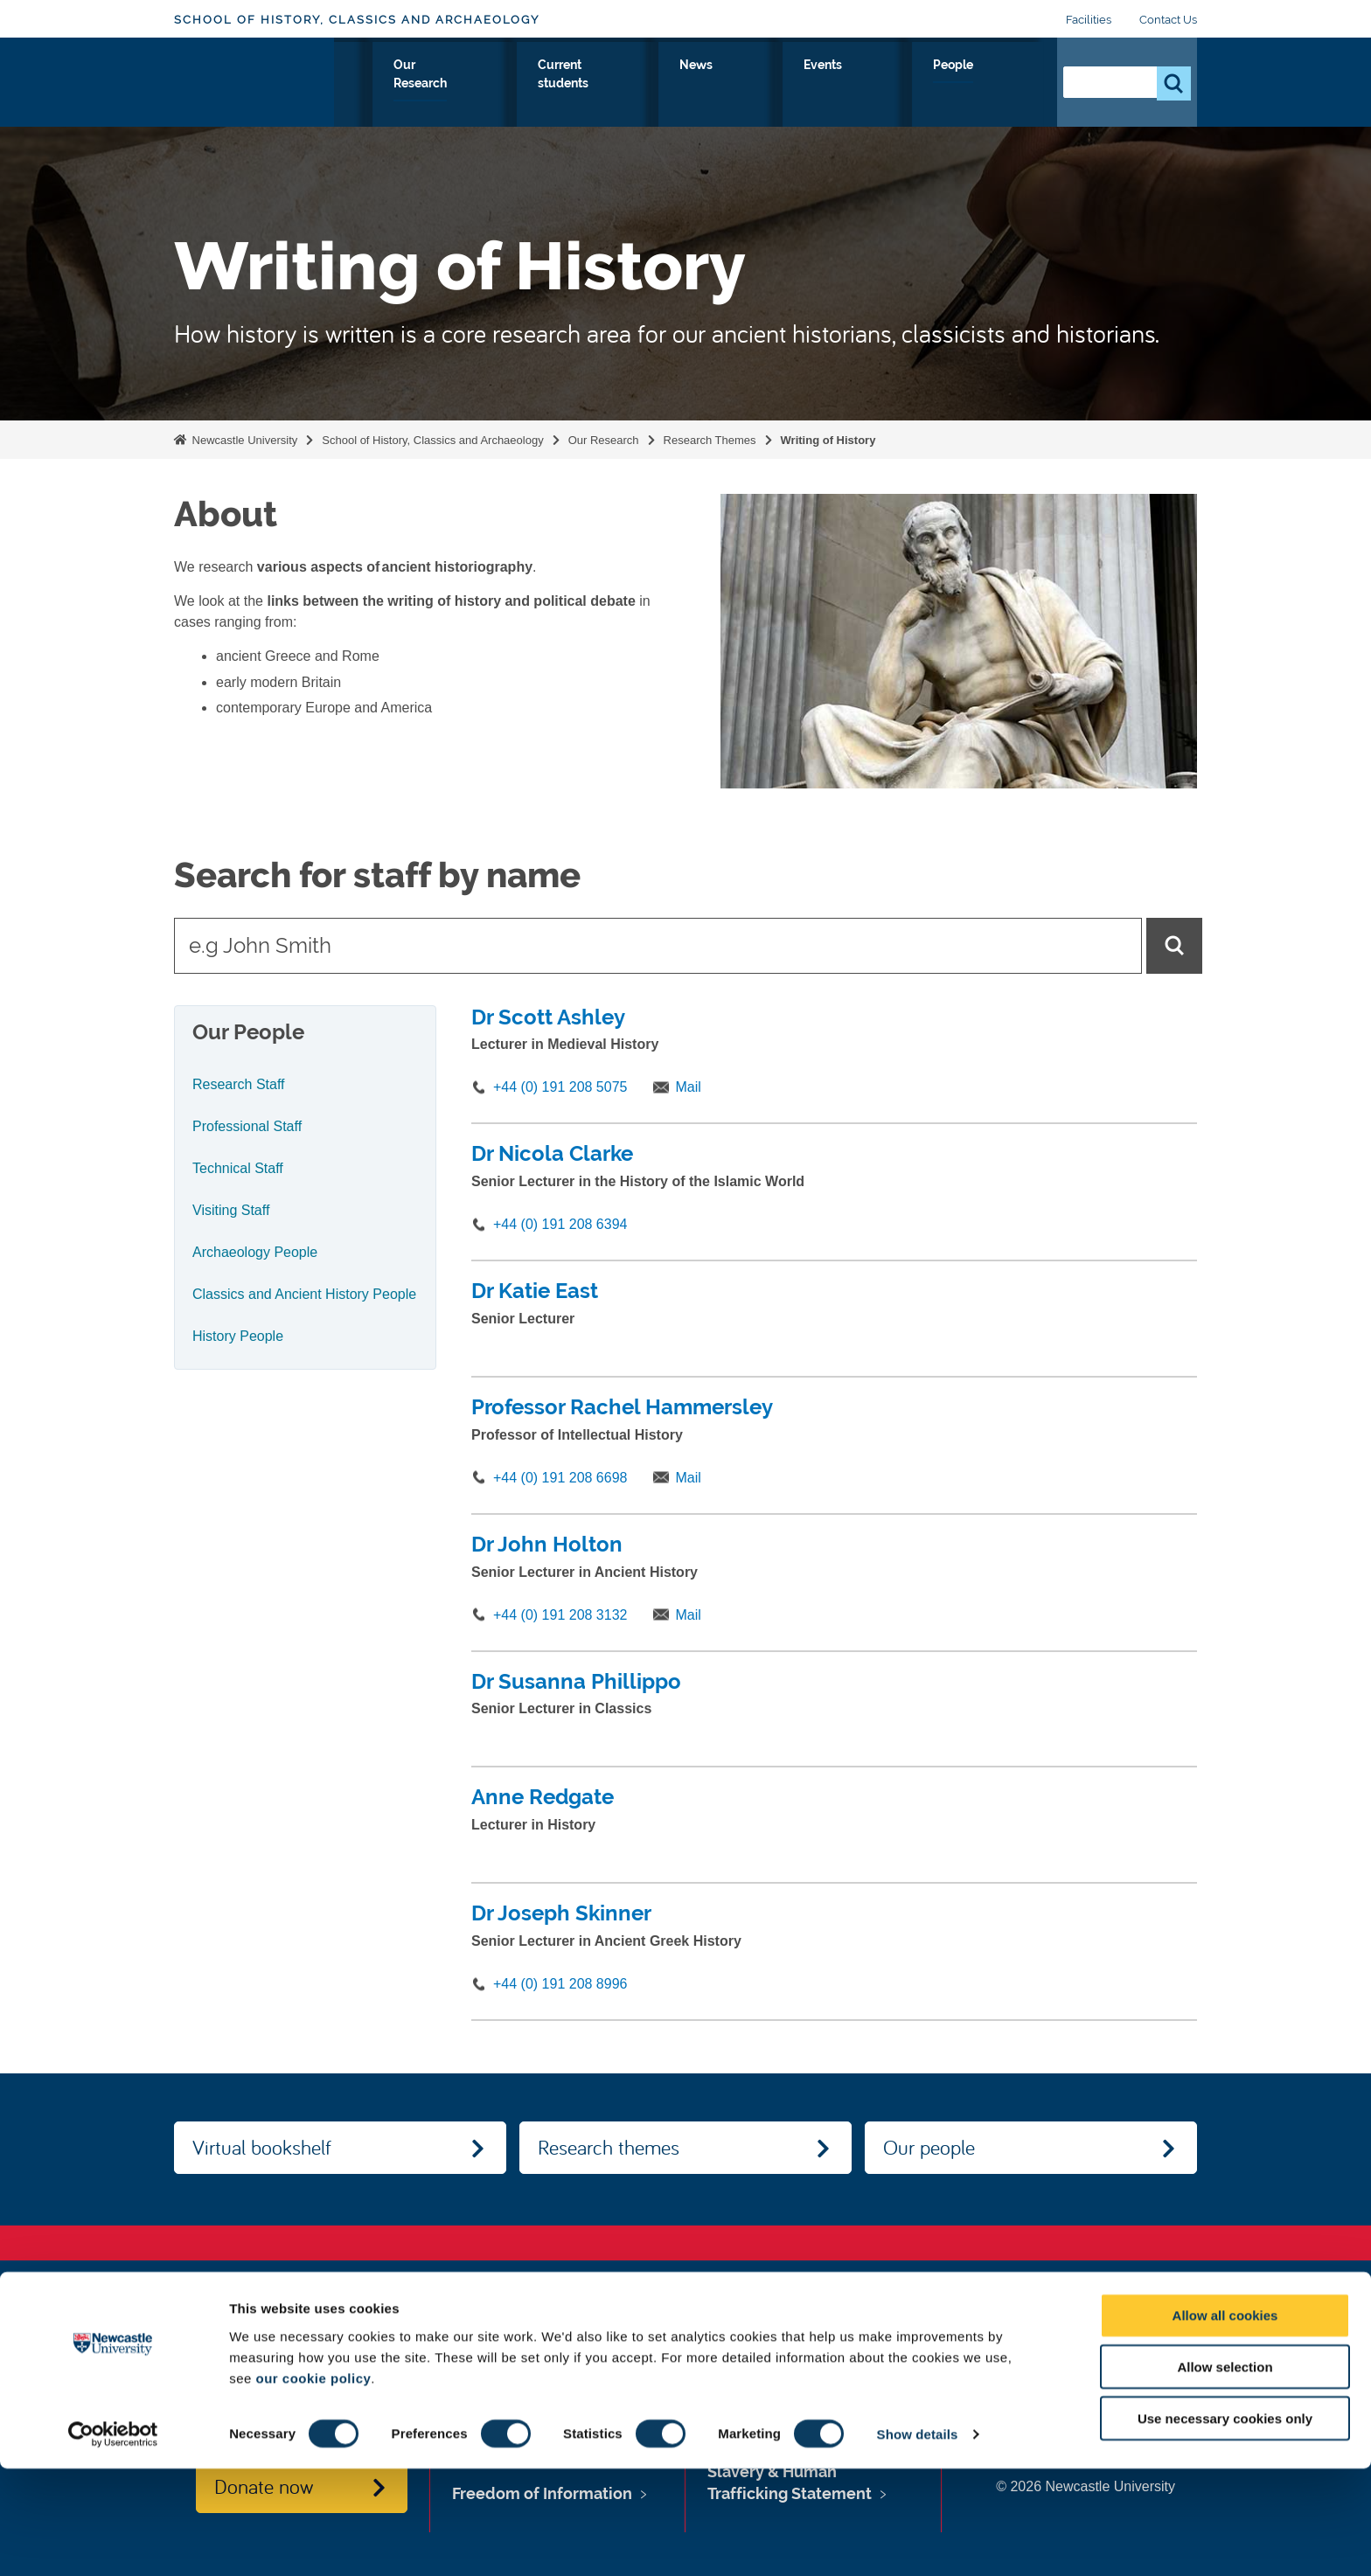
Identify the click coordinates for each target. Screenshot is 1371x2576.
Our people (929, 2147)
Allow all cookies (1225, 2422)
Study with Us (503, 85)
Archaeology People (254, 1252)
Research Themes (710, 440)
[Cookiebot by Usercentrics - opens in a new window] (113, 2542)
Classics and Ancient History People (304, 1294)
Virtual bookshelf (261, 2147)
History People (237, 1336)
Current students (755, 85)
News (859, 85)
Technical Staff (237, 1168)
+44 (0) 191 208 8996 (560, 1983)
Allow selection (1224, 2474)
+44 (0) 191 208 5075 (560, 1087)
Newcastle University (243, 440)
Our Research (624, 85)
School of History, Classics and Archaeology (356, 19)
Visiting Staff (230, 1210)
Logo (254, 81)
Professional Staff (247, 1126)
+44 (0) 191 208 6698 (560, 1477)
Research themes (608, 2147)
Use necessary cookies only (1225, 2525)
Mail (687, 1087)
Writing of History (828, 440)
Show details (917, 2541)
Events (930, 85)
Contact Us (1168, 19)
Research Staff (238, 1084)
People (1005, 85)
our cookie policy (313, 2484)
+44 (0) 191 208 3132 (560, 1614)
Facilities (1088, 19)
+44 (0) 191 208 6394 (560, 1224)
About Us (397, 85)
